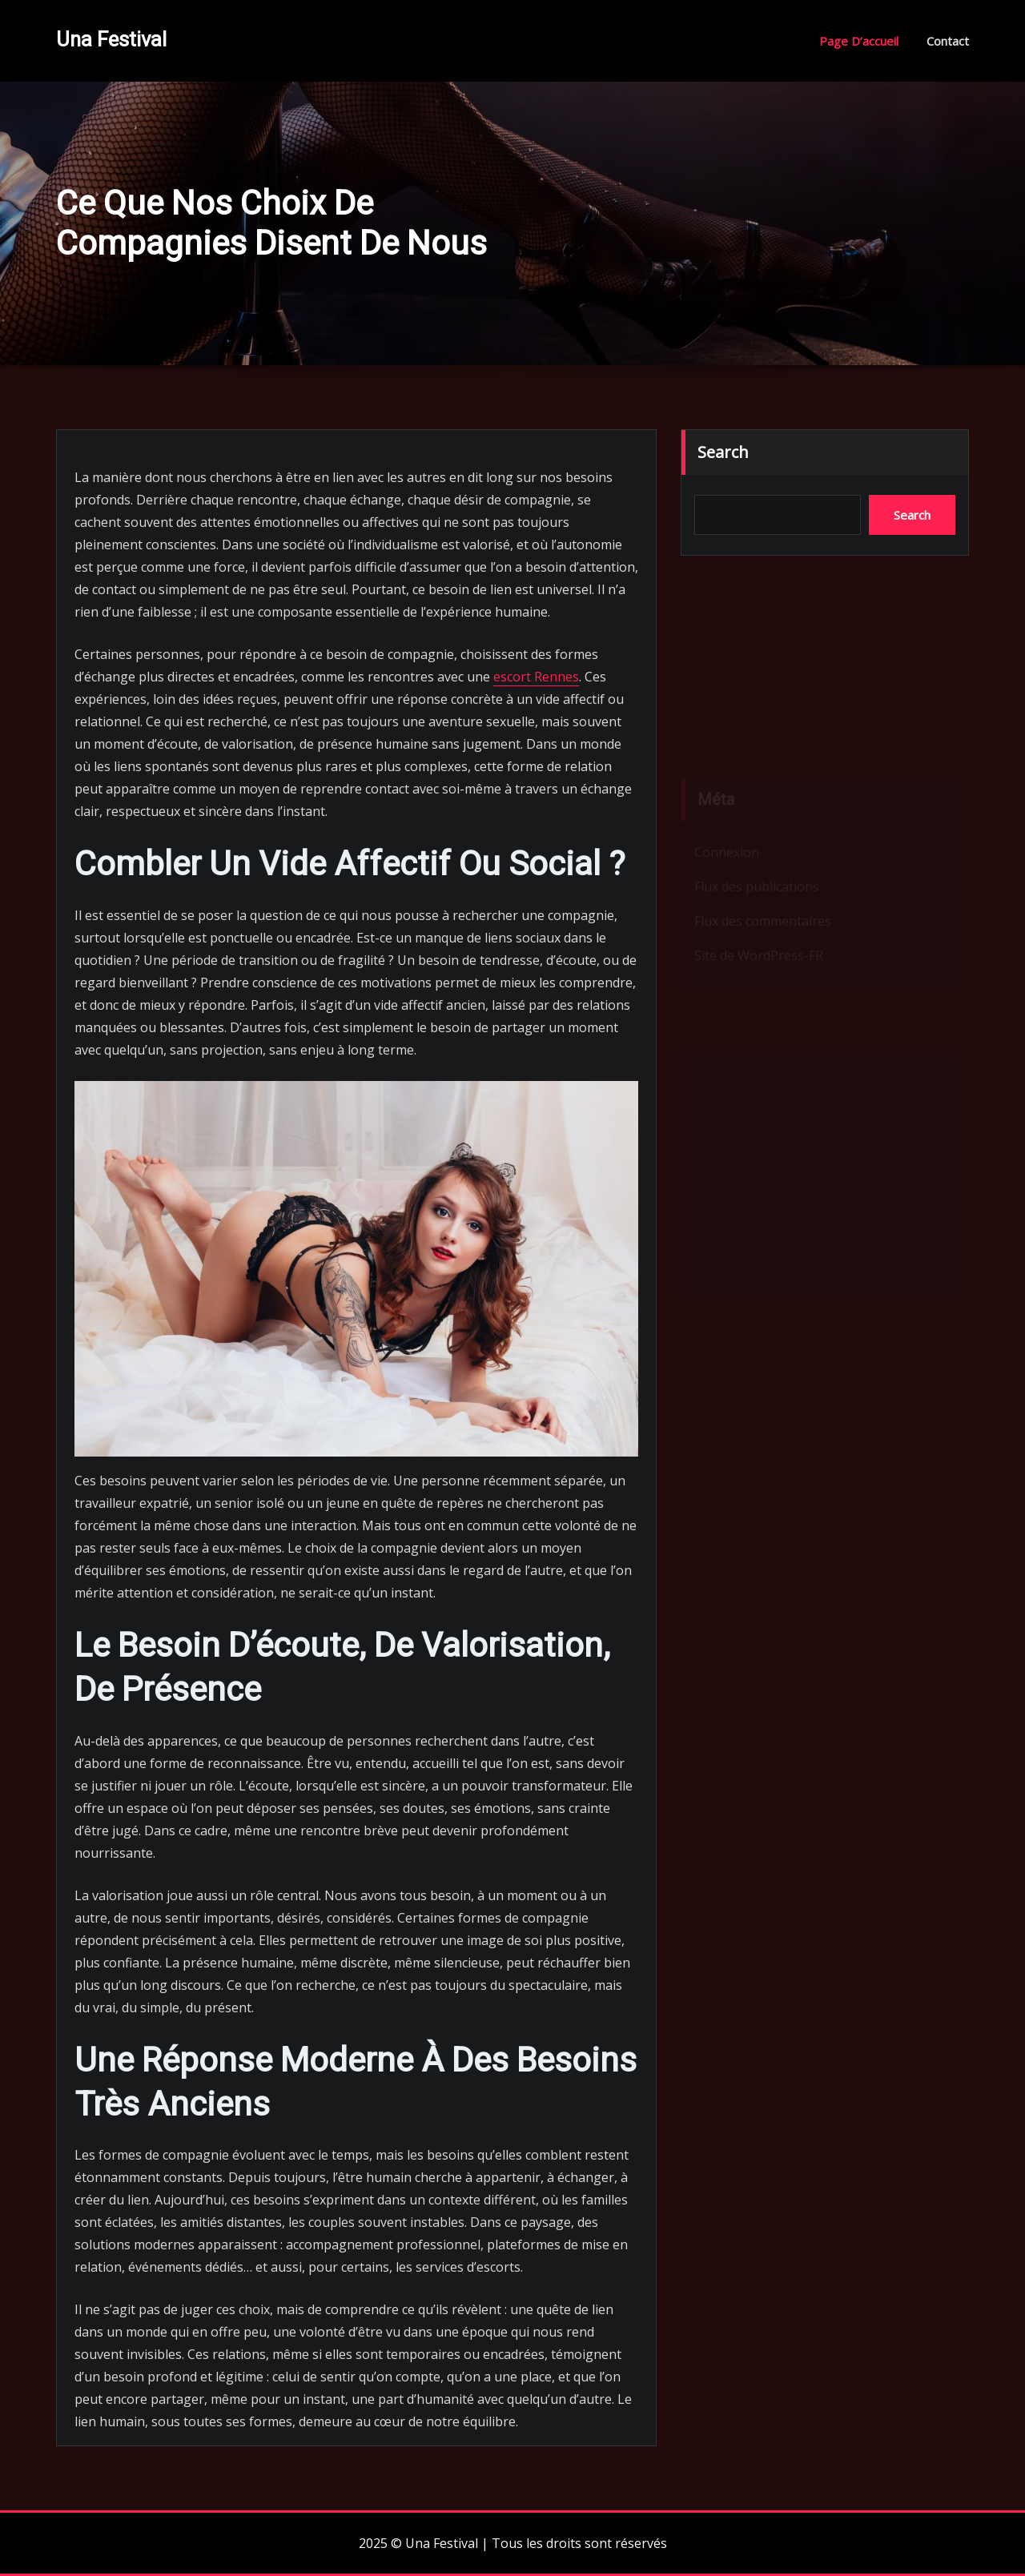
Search (723, 452)
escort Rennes (536, 676)
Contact (948, 41)
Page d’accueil (858, 41)
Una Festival (111, 39)
